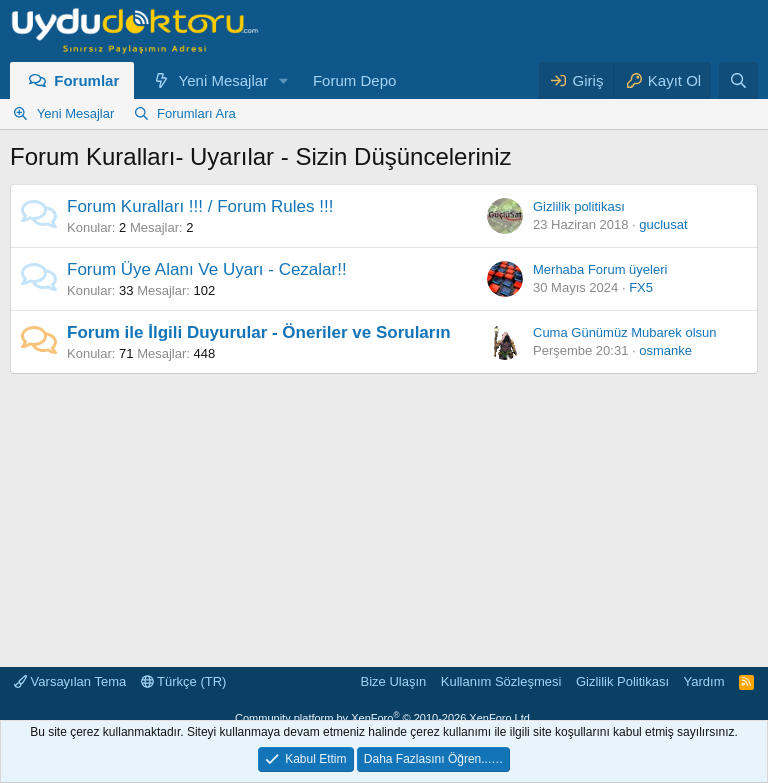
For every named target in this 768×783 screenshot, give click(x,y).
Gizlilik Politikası (622, 681)
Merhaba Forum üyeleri (600, 269)
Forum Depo (354, 80)
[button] (284, 80)
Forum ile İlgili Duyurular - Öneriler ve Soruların (259, 332)
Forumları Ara (196, 113)
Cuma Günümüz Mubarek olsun (625, 332)
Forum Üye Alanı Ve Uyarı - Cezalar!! (207, 269)
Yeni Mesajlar (224, 80)
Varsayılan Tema (70, 681)
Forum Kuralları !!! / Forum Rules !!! (200, 206)
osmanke (665, 350)
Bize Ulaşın (394, 681)
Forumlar (86, 80)
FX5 (641, 287)
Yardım (704, 681)
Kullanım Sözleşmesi (501, 681)
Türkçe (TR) (184, 681)
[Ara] (738, 80)
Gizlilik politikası (579, 206)
